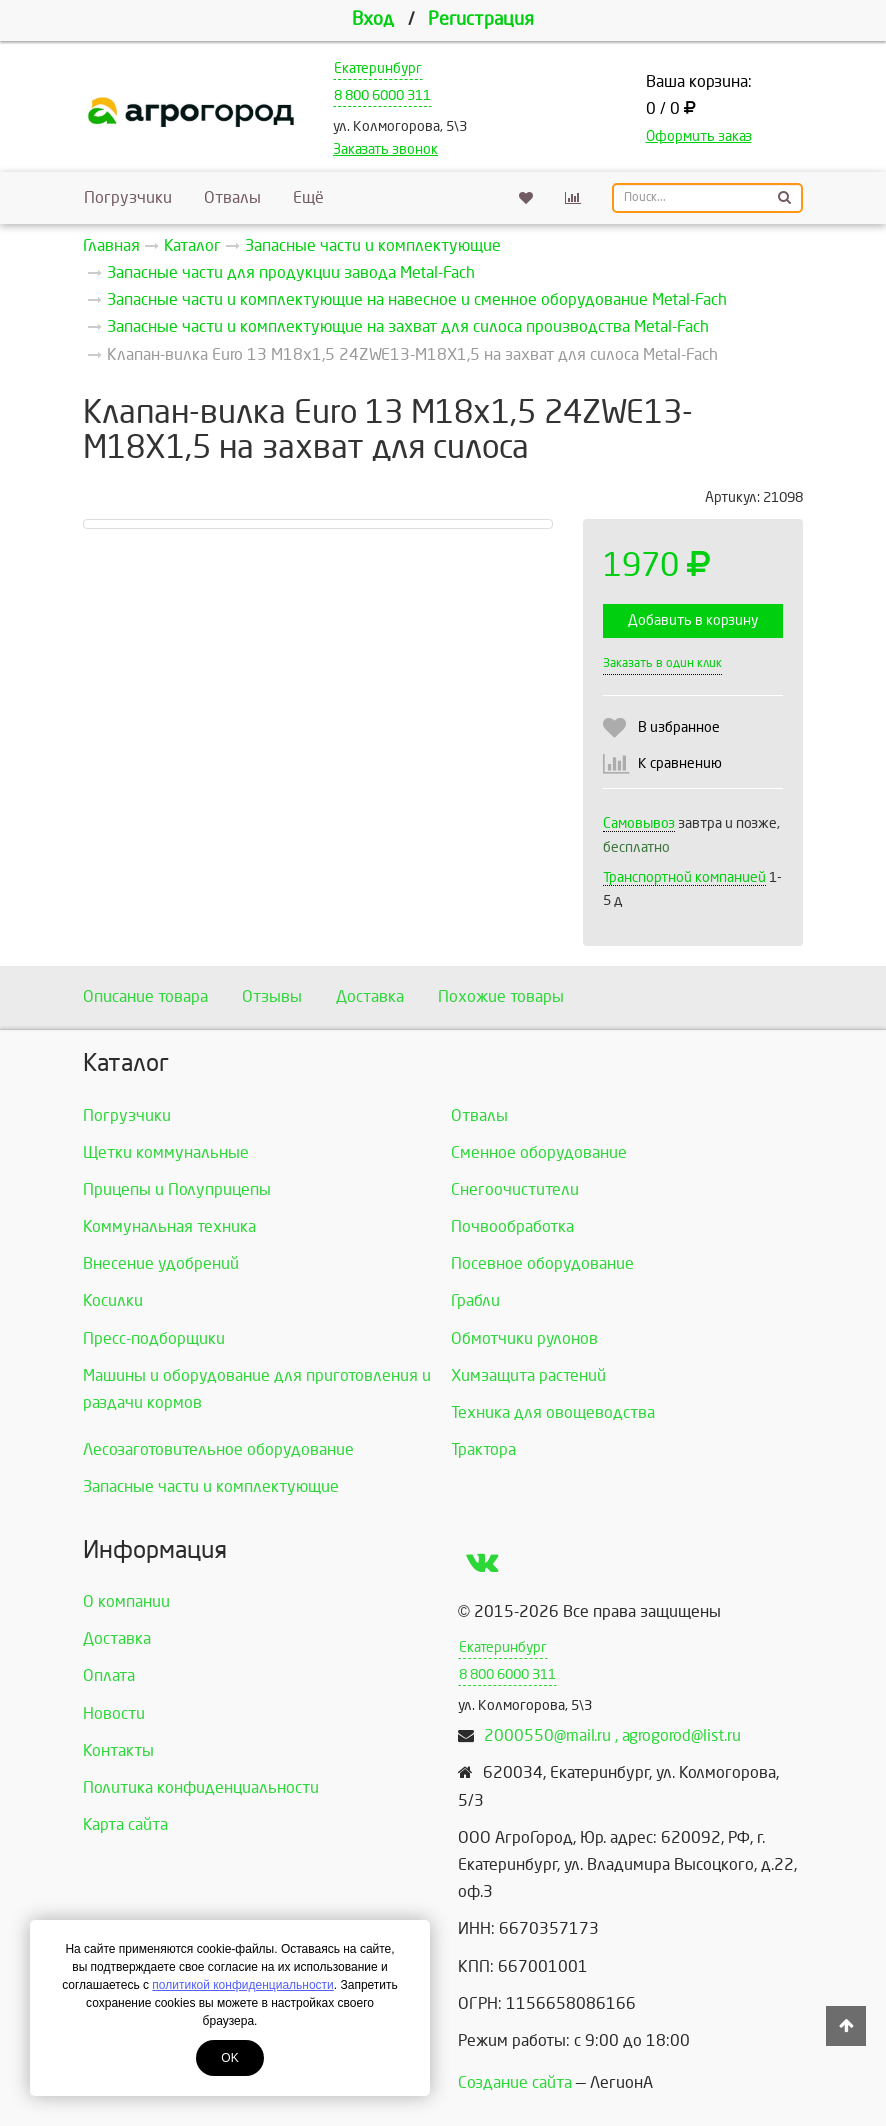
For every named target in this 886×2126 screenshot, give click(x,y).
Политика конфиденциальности (201, 1787)
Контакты (118, 1750)
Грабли (475, 1300)
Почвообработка (512, 1226)
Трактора (483, 1449)
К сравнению (680, 763)
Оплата (109, 1675)
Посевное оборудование (542, 1263)
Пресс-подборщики (154, 1338)
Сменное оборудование (539, 1152)
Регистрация (481, 19)
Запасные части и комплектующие (211, 1486)
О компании (126, 1601)
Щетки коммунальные (166, 1152)
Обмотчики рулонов (524, 1338)
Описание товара (145, 996)
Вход (373, 19)
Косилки (113, 1300)
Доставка (370, 996)
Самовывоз (639, 823)
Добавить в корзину (693, 620)
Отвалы (232, 197)
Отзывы (272, 996)
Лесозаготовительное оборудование (218, 1449)
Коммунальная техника (169, 1226)
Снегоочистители (515, 1189)
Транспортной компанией (684, 877)
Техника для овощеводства (553, 1412)
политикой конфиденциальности (242, 1985)
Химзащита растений (528, 1375)
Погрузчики (128, 197)
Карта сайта (125, 1824)
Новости (114, 1713)
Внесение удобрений (161, 1263)
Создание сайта (515, 2082)
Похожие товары (501, 996)
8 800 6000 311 (382, 95)
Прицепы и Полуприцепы (177, 1189)
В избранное (679, 727)
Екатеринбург (378, 68)
